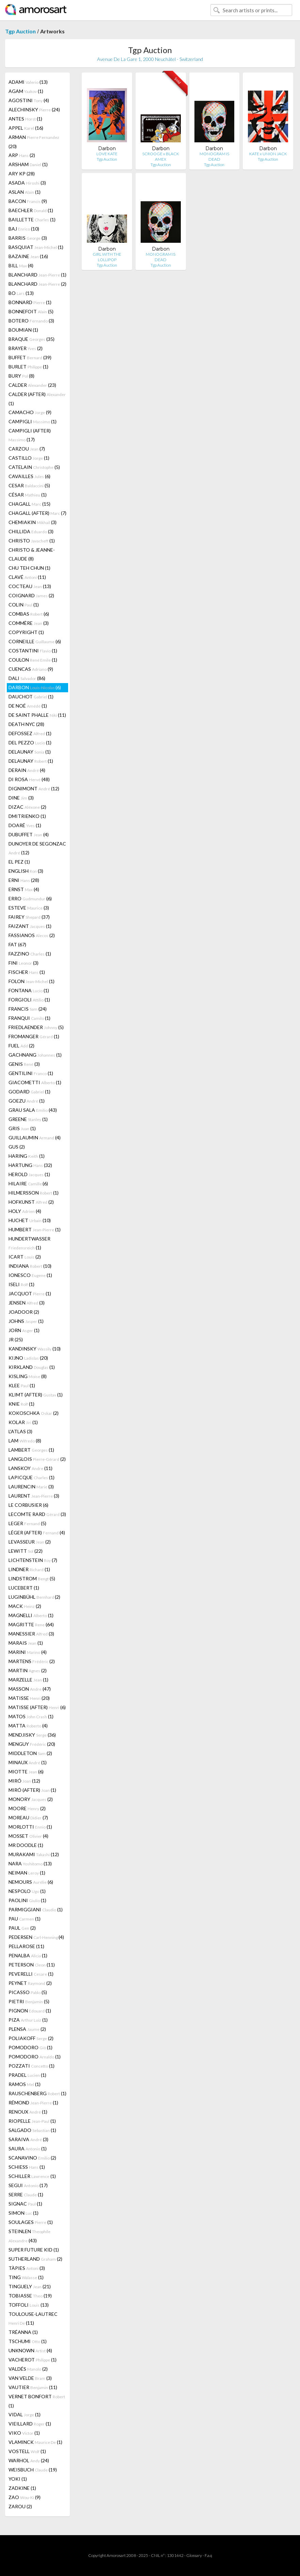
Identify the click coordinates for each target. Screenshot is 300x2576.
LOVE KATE (106, 153)
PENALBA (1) (28, 1955)
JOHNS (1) (26, 1321)
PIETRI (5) (29, 2001)
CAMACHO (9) (30, 412)
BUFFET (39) (30, 357)
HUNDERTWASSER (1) (29, 1243)
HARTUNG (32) (30, 1165)
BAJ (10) (24, 229)
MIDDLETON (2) (30, 1753)
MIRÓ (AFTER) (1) (32, 1790)
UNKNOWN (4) (30, 2350)
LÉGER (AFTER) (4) (37, 1532)
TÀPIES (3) (27, 2268)
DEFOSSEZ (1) (30, 733)
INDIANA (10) (30, 1266)
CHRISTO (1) (32, 540)
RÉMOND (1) (33, 2102)
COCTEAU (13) (30, 586)
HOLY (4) (25, 1211)
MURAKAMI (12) (34, 1854)
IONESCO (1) (30, 1275)
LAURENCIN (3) (31, 1486)
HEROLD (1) (29, 1174)
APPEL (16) (26, 128)
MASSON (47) (30, 1689)
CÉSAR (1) (28, 494)
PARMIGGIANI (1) (36, 1909)
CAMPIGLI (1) (33, 421)
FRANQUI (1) (29, 1018)
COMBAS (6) (29, 614)
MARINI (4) (28, 1652)
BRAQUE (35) (31, 339)
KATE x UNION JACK (268, 153)
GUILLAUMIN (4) (35, 1137)
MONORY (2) (31, 1799)
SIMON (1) (23, 2213)
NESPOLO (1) (27, 1891)
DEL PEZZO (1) (30, 742)
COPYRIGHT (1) (26, 632)
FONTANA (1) (29, 990)
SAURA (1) (28, 2148)
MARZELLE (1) (28, 1679)
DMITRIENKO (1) (27, 816)
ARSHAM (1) (28, 164)
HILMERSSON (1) (34, 1193)
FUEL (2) (21, 1045)
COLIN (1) (24, 604)
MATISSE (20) (29, 1698)
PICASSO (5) (28, 1992)
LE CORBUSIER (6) (28, 1505)
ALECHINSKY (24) (34, 109)
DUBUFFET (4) (29, 834)
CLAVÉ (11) (27, 577)
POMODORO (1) (30, 2047)
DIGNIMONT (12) (34, 788)
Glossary (194, 2555)
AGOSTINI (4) (29, 100)
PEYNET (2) (30, 1983)
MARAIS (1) (26, 1643)
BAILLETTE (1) (32, 219)
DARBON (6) (35, 687)
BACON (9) (28, 201)
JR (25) (16, 1339)
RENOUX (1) (28, 2112)
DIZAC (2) (27, 807)
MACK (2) (25, 1606)
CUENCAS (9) (31, 669)
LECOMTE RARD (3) (37, 1514)
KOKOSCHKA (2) (34, 1413)
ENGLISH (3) (26, 871)
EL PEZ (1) (19, 862)
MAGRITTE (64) (31, 1624)
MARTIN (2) (28, 1670)
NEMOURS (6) (31, 1882)
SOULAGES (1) (31, 2222)
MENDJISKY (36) (32, 1735)
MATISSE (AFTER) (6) (37, 1707)
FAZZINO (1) (30, 954)
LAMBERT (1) (31, 1450)
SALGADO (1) (32, 2130)
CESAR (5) (29, 485)
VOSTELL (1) (27, 2451)
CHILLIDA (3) (31, 531)
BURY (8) (21, 376)
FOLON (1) (31, 981)
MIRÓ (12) (24, 1781)
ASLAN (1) (25, 192)
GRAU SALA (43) (33, 1110)
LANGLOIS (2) (37, 1459)
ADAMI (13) (28, 82)
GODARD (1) (29, 1091)
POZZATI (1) (31, 2066)
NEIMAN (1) (27, 1873)
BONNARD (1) (30, 302)
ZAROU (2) (20, 2506)
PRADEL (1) (27, 2075)
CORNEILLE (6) (35, 641)
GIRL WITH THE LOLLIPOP (107, 257)
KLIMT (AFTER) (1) (36, 1394)
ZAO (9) (25, 2497)
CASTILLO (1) (29, 458)
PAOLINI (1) (27, 1900)
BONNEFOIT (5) (31, 311)
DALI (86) (27, 678)
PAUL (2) (22, 1928)
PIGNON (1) (30, 2010)
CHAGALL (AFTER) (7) (37, 513)
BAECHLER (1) (31, 210)
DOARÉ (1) (25, 825)
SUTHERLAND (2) (35, 2259)
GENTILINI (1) (31, 1073)
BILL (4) (21, 265)
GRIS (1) (22, 1128)
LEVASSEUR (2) (30, 1542)
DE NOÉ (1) (28, 706)
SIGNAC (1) (25, 2204)
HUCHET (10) (30, 1220)
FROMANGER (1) (34, 1036)
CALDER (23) (32, 385)
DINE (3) (21, 798)
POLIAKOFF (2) (31, 2038)
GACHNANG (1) (35, 1055)
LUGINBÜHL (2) (34, 1597)
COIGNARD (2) (31, 595)
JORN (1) (24, 1330)
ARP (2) (22, 155)
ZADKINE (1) (22, 2488)
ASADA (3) (27, 183)
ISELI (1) (21, 1284)
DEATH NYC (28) (26, 724)
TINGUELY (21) (30, 2286)
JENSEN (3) (27, 1303)
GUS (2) (17, 1147)
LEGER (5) (27, 1523)
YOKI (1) (18, 2479)
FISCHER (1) (27, 972)
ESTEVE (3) (29, 908)
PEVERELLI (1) (31, 1974)
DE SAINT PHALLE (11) (37, 715)
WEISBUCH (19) (33, 2469)
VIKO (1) (24, 2433)
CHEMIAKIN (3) (33, 522)
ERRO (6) (30, 898)
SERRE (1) (26, 2194)
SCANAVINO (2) (32, 2158)
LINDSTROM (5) (32, 1578)
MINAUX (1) (28, 1762)
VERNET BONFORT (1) (37, 2400)
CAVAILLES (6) (29, 476)
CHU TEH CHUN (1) (29, 568)
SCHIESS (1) (27, 2167)
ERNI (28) (24, 880)
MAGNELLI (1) (31, 1615)
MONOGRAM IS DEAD (214, 156)
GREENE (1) (28, 1119)
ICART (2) (25, 1257)
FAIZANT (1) (30, 926)
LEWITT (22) (26, 1551)
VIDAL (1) (25, 2414)
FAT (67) (17, 944)
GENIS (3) (24, 1064)
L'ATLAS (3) (20, 1431)
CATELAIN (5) (34, 467)
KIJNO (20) (28, 1358)
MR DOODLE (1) (26, 1845)
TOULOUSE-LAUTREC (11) (33, 2318)
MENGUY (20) (32, 1744)
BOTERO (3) (31, 320)
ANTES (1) (25, 119)
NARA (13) (30, 1863)
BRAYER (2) (26, 348)
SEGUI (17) (28, 2185)
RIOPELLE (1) (32, 2121)
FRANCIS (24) (28, 1009)
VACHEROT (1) (33, 2359)
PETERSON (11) (32, 1964)
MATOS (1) (31, 1716)
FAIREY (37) (29, 917)
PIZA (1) (28, 2020)
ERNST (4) (24, 889)
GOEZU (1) (27, 1101)
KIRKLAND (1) (32, 1367)
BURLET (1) (28, 366)
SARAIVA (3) (28, 2139)
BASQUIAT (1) (36, 247)
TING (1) (26, 2277)
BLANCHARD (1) (37, 275)
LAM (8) (25, 1440)
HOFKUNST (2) (31, 1202)
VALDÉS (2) (28, 2369)
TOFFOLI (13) (29, 2305)
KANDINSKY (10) (35, 1349)
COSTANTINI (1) (33, 650)
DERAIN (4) (27, 770)
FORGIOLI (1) (29, 999)
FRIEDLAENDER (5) (36, 1027)
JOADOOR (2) (24, 1312)
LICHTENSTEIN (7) (33, 1560)
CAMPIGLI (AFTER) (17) (30, 435)
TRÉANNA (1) (23, 2332)
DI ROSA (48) (29, 779)
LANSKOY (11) (30, 1468)
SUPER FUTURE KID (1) (34, 2250)
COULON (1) (33, 660)
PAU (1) (25, 1919)
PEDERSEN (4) (36, 1937)
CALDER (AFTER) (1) (37, 398)
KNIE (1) (21, 1404)
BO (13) (21, 293)
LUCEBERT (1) (24, 1588)
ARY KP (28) (22, 173)
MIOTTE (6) (26, 1771)
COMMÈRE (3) (29, 623)
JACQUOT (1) (30, 1293)
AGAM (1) (26, 91)
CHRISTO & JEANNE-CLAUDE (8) (32, 554)
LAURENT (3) (34, 1496)
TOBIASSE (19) (30, 2295)
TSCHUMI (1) (28, 2341)
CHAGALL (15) (29, 504)
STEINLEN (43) (29, 2235)
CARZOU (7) (27, 449)
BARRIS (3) (28, 238)
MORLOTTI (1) (30, 1827)
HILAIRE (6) (28, 1183)
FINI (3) (23, 963)
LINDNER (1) (29, 1569)
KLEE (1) (22, 1385)
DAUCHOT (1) (31, 696)
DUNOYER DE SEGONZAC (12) (37, 848)
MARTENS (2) (32, 1661)
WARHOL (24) (29, 2460)
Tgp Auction (20, 31)
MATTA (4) (28, 1725)
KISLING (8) (28, 1376)
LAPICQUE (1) (31, 1477)
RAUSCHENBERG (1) (37, 2093)
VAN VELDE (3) (30, 2378)
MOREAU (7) (28, 1817)
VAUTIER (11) (33, 2387)
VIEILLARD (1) (30, 2424)
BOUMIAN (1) (23, 330)
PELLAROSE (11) (26, 1946)
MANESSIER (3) (31, 1634)
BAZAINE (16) (28, 256)
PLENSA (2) (27, 2029)
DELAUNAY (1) (30, 752)
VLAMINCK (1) (35, 2442)
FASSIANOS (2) (32, 935)
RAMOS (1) (25, 2084)
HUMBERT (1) (35, 1229)
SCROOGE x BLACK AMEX (160, 156)
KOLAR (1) (23, 1422)
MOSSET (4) (28, 1836)
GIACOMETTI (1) (35, 1082)
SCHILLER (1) (32, 2176)
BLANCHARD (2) (37, 284)
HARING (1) (27, 1156)
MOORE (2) (27, 1808)
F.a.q (208, 2555)
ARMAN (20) (34, 141)
